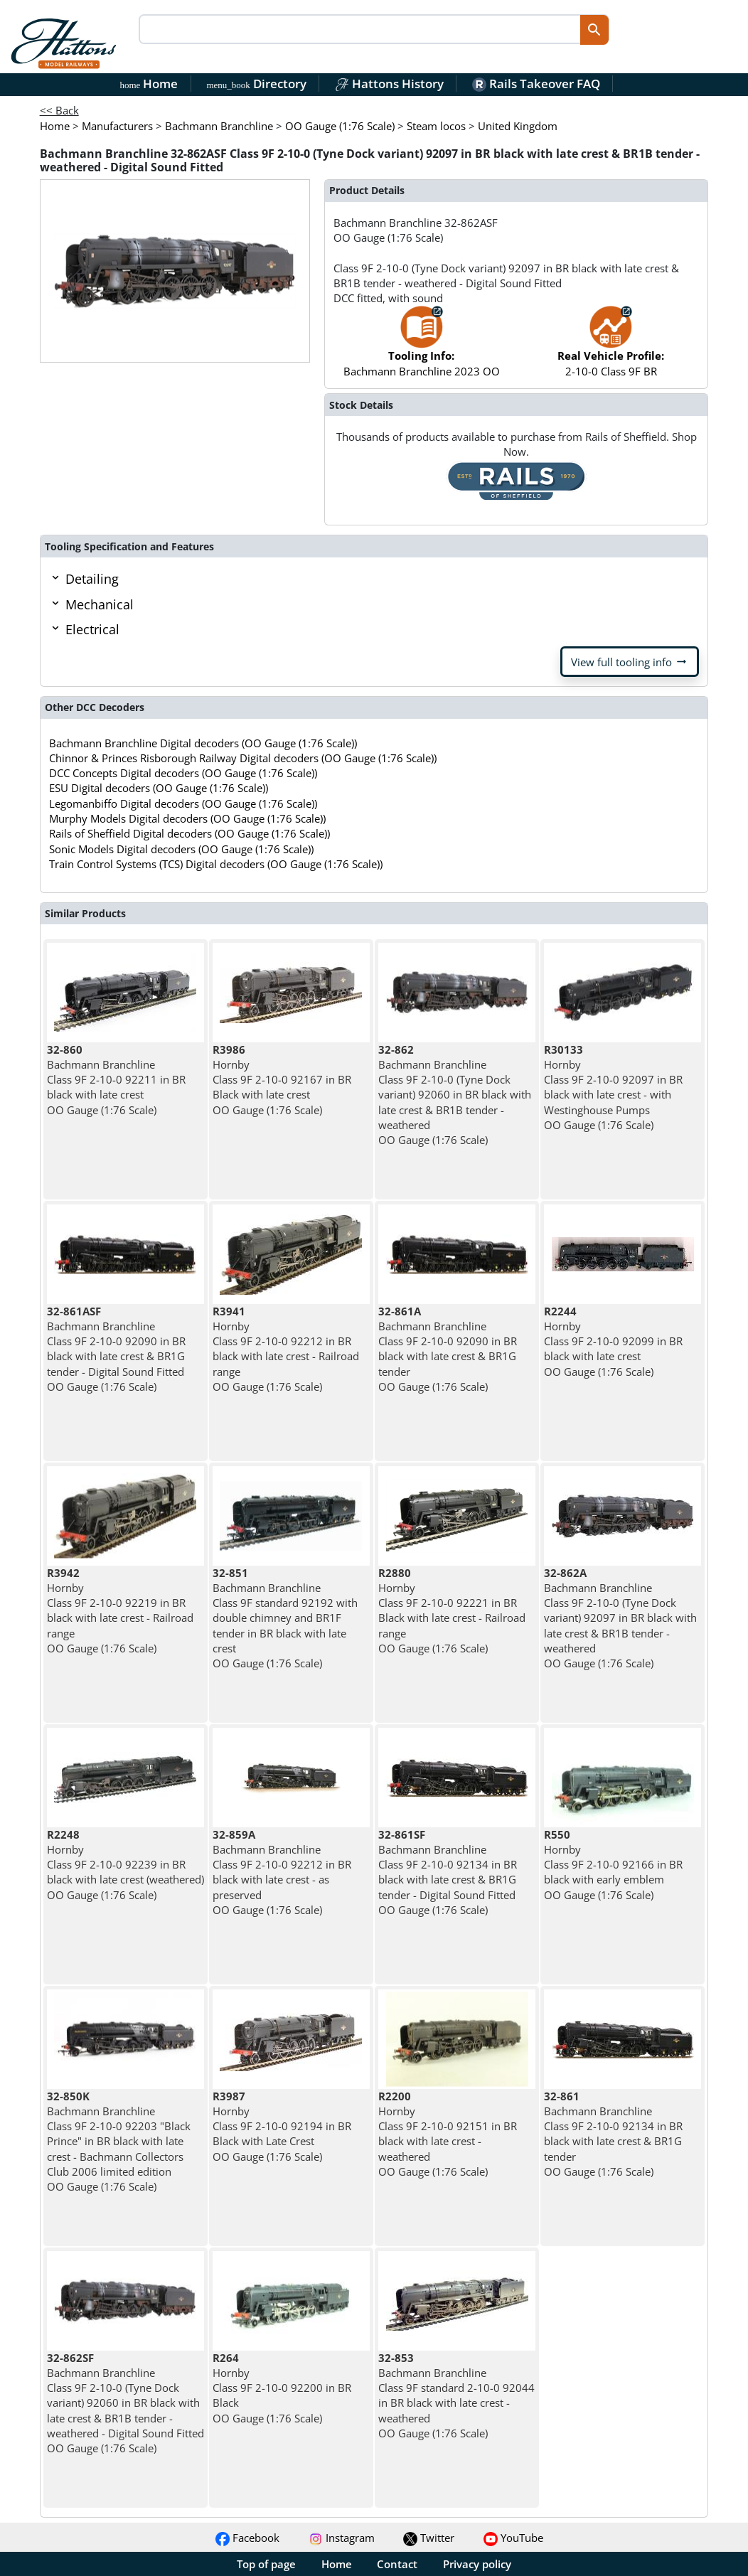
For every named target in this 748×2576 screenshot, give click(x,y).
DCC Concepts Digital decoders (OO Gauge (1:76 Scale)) (183, 773)
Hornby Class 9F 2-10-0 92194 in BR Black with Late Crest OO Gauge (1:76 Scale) (282, 2126)
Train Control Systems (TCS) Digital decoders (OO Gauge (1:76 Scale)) (216, 864)
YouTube (513, 2537)
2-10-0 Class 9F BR (610, 348)
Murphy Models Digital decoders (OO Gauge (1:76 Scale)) (187, 818)
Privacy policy (477, 2564)
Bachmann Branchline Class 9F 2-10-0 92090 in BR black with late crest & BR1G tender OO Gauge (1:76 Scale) (447, 1349)
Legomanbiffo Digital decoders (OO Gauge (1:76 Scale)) (183, 803)
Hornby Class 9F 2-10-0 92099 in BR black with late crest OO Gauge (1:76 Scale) (613, 1341)
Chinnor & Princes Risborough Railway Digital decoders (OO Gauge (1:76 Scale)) (243, 758)
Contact (397, 2564)
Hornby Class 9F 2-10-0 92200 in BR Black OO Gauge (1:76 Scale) (282, 2388)
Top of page (266, 2564)
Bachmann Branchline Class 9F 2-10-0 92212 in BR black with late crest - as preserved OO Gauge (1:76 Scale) (282, 1872)
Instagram (342, 2537)
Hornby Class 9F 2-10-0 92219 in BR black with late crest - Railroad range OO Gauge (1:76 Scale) (120, 1610)
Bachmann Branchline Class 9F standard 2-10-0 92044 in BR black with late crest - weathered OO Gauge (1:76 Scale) (456, 2395)
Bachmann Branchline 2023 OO (421, 348)
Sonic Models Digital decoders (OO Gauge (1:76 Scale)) (181, 849)
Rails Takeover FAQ (536, 83)
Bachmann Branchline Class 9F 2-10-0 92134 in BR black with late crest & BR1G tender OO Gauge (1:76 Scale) (613, 2134)
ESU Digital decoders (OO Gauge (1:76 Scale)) (158, 788)
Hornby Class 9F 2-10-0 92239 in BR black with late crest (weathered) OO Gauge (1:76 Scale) (125, 1864)
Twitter (428, 2537)
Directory (256, 83)
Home (149, 83)
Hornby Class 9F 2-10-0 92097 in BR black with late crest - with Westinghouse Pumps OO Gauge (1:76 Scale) (613, 1087)
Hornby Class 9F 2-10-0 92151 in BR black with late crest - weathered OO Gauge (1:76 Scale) (447, 2134)
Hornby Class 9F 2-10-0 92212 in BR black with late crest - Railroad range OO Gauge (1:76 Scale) (286, 1349)
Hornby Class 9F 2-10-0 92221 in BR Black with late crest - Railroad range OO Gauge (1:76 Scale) (451, 1610)
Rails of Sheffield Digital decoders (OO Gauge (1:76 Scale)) (189, 833)
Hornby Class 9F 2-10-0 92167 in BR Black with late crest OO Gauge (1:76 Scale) (282, 1079)
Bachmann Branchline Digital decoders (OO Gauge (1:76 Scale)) (203, 743)
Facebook (247, 2537)
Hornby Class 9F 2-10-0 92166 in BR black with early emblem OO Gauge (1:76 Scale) (613, 1864)
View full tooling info (629, 662)
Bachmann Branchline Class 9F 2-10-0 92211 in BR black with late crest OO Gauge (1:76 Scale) (116, 1079)
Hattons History (389, 83)
